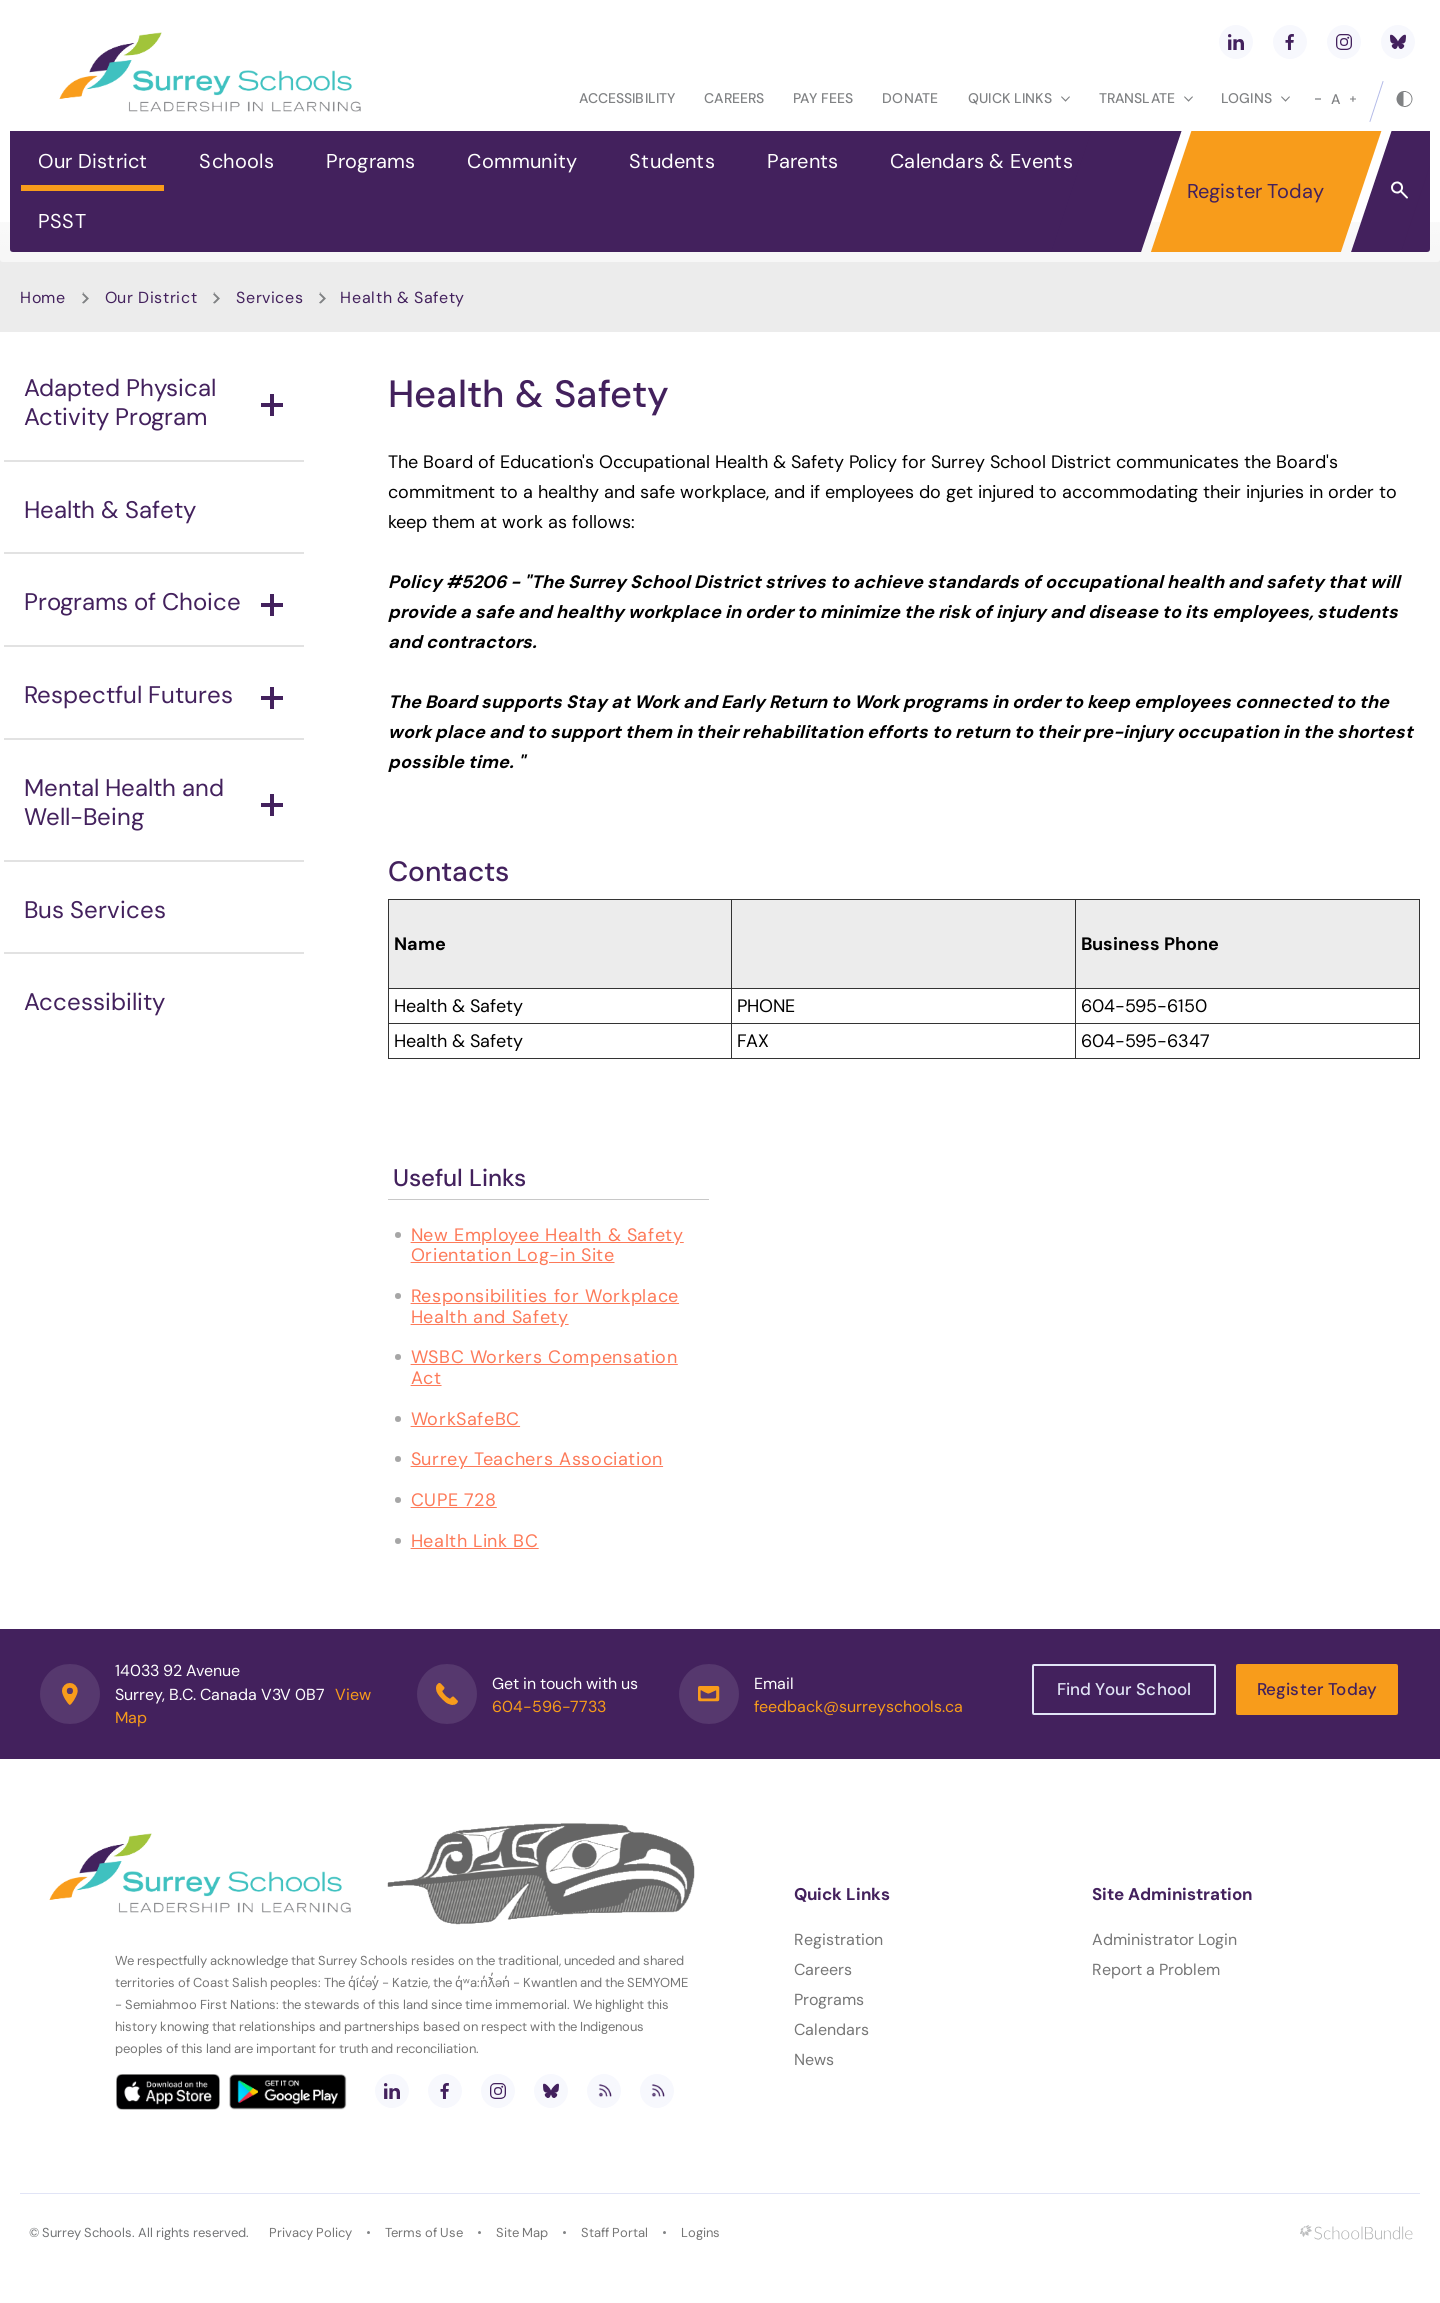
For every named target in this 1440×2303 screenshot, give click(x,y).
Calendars (831, 2029)
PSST (62, 221)
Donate (910, 98)
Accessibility (627, 98)
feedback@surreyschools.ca (858, 1706)
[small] (1318, 99)
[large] (1353, 99)
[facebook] (1290, 42)
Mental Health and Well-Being (153, 802)
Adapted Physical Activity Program (153, 402)
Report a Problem (1156, 1969)
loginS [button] (1255, 98)
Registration (838, 1939)
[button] (1399, 189)
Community (522, 161)
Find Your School (1124, 1689)
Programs (371, 161)
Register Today (1256, 191)
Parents (802, 161)
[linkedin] (1236, 42)
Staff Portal (614, 2232)
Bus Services (95, 909)
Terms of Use (424, 2232)
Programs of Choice (153, 601)
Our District (92, 161)
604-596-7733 (549, 1706)
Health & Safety (110, 509)
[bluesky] (1398, 42)
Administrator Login (1164, 1939)
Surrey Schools (87, 2232)
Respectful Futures (153, 694)
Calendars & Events (981, 161)
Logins (700, 2232)
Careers (734, 98)
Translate (1146, 98)
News (814, 2059)
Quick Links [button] (1019, 98)
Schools (236, 161)
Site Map (522, 2232)
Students (672, 161)
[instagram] (1344, 42)
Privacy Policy (310, 2232)
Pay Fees (823, 98)
